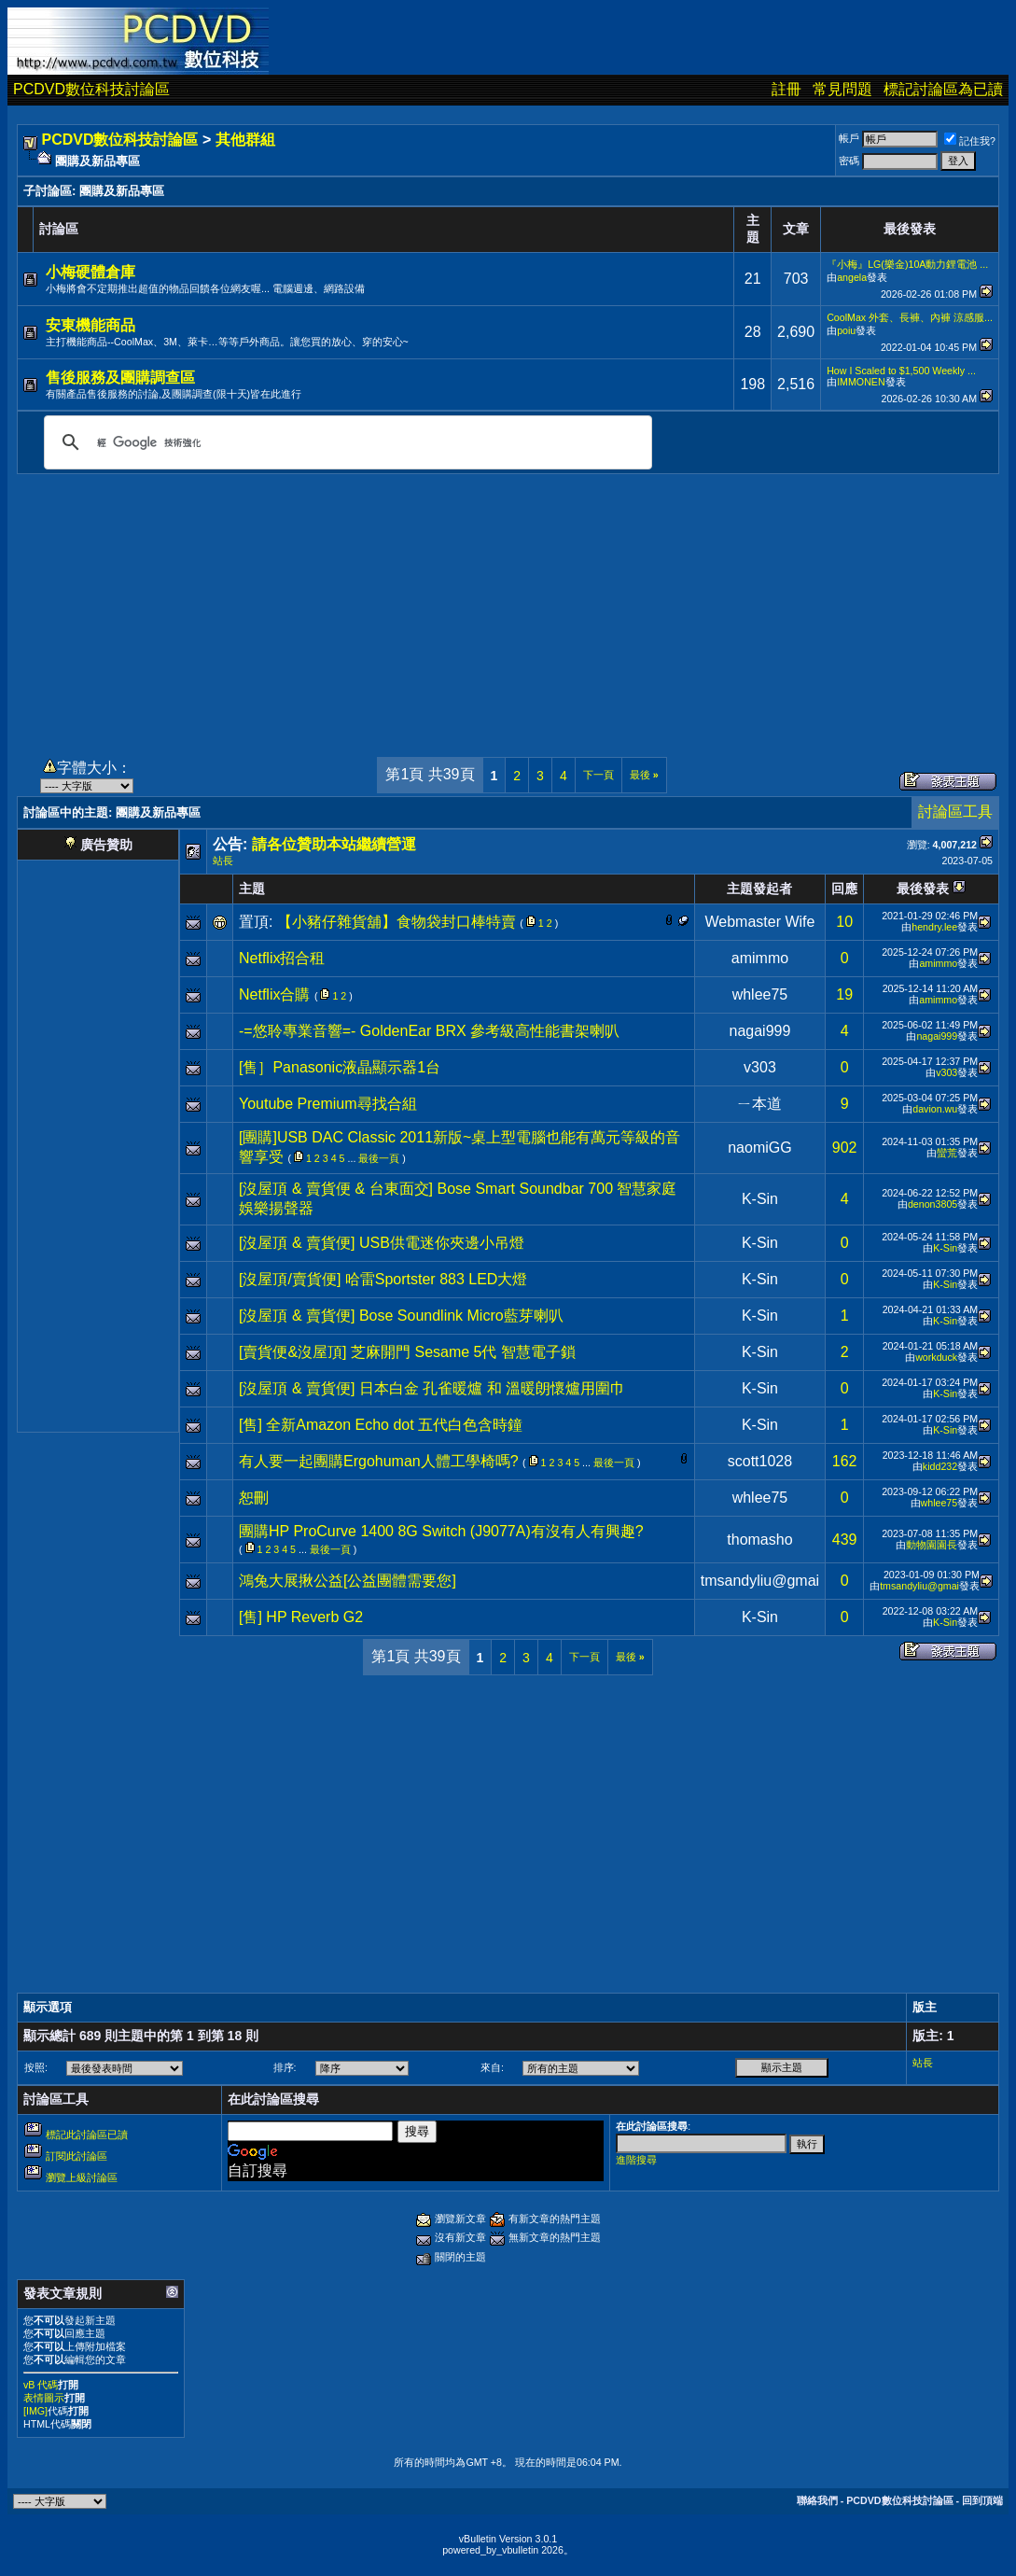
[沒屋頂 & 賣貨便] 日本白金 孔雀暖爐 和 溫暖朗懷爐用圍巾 (432, 1388)
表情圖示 (43, 2397)
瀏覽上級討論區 (82, 2177)
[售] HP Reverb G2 (301, 1617)
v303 (760, 1067)
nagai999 (760, 1031)
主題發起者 (759, 888)
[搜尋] (345, 442)
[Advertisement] (508, 604)
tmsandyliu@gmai (760, 1581)
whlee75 (760, 994)
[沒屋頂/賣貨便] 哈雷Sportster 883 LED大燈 (383, 1279)
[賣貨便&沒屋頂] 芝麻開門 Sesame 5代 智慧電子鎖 (407, 1352)
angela (852, 277)
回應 (844, 888)
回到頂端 (982, 2500)
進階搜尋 (636, 2159)
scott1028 (760, 1461)
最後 (644, 774)
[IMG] (35, 2410)
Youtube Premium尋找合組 (328, 1104)
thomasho (759, 1539)
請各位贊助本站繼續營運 (334, 844)
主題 (252, 888)
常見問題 (842, 89)
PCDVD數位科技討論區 (91, 89)
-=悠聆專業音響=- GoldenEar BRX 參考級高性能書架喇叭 (429, 1031)
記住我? (969, 141)
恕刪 (254, 1497)
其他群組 (245, 139)
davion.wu (934, 1108)
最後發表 (923, 888)
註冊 (786, 89)
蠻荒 (947, 1152)
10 (844, 922)
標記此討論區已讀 (87, 2134)
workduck (936, 1357)
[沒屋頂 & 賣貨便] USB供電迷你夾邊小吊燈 (381, 1243)
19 (844, 994)
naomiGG (759, 1147)
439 (844, 1539)
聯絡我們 (817, 2500)
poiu (846, 330)
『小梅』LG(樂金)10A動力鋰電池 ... (907, 264)
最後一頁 (378, 1158)
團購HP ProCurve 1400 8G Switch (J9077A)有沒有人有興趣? (441, 1531)
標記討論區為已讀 (943, 89)
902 (844, 1147)
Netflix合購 (274, 994)
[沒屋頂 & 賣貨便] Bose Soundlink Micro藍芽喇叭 (401, 1315)
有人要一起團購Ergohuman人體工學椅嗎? (379, 1461)
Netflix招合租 (282, 958)
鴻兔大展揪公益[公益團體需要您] (347, 1581)
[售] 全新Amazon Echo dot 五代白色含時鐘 (380, 1425)
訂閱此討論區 (76, 2156)
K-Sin (760, 1199)
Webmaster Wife (759, 922)
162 (844, 1461)
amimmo (759, 958)
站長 (223, 860)
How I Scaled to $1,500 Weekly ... (901, 370)
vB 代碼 (40, 2384)
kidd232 (940, 1466)
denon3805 (932, 1204)
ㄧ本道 (759, 1104)
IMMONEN (861, 381)
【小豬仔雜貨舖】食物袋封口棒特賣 (396, 922)
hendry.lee (934, 926)
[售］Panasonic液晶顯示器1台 (339, 1067)
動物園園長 (931, 1544)
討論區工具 (955, 811)
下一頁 (598, 774)
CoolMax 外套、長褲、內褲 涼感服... (910, 317)
